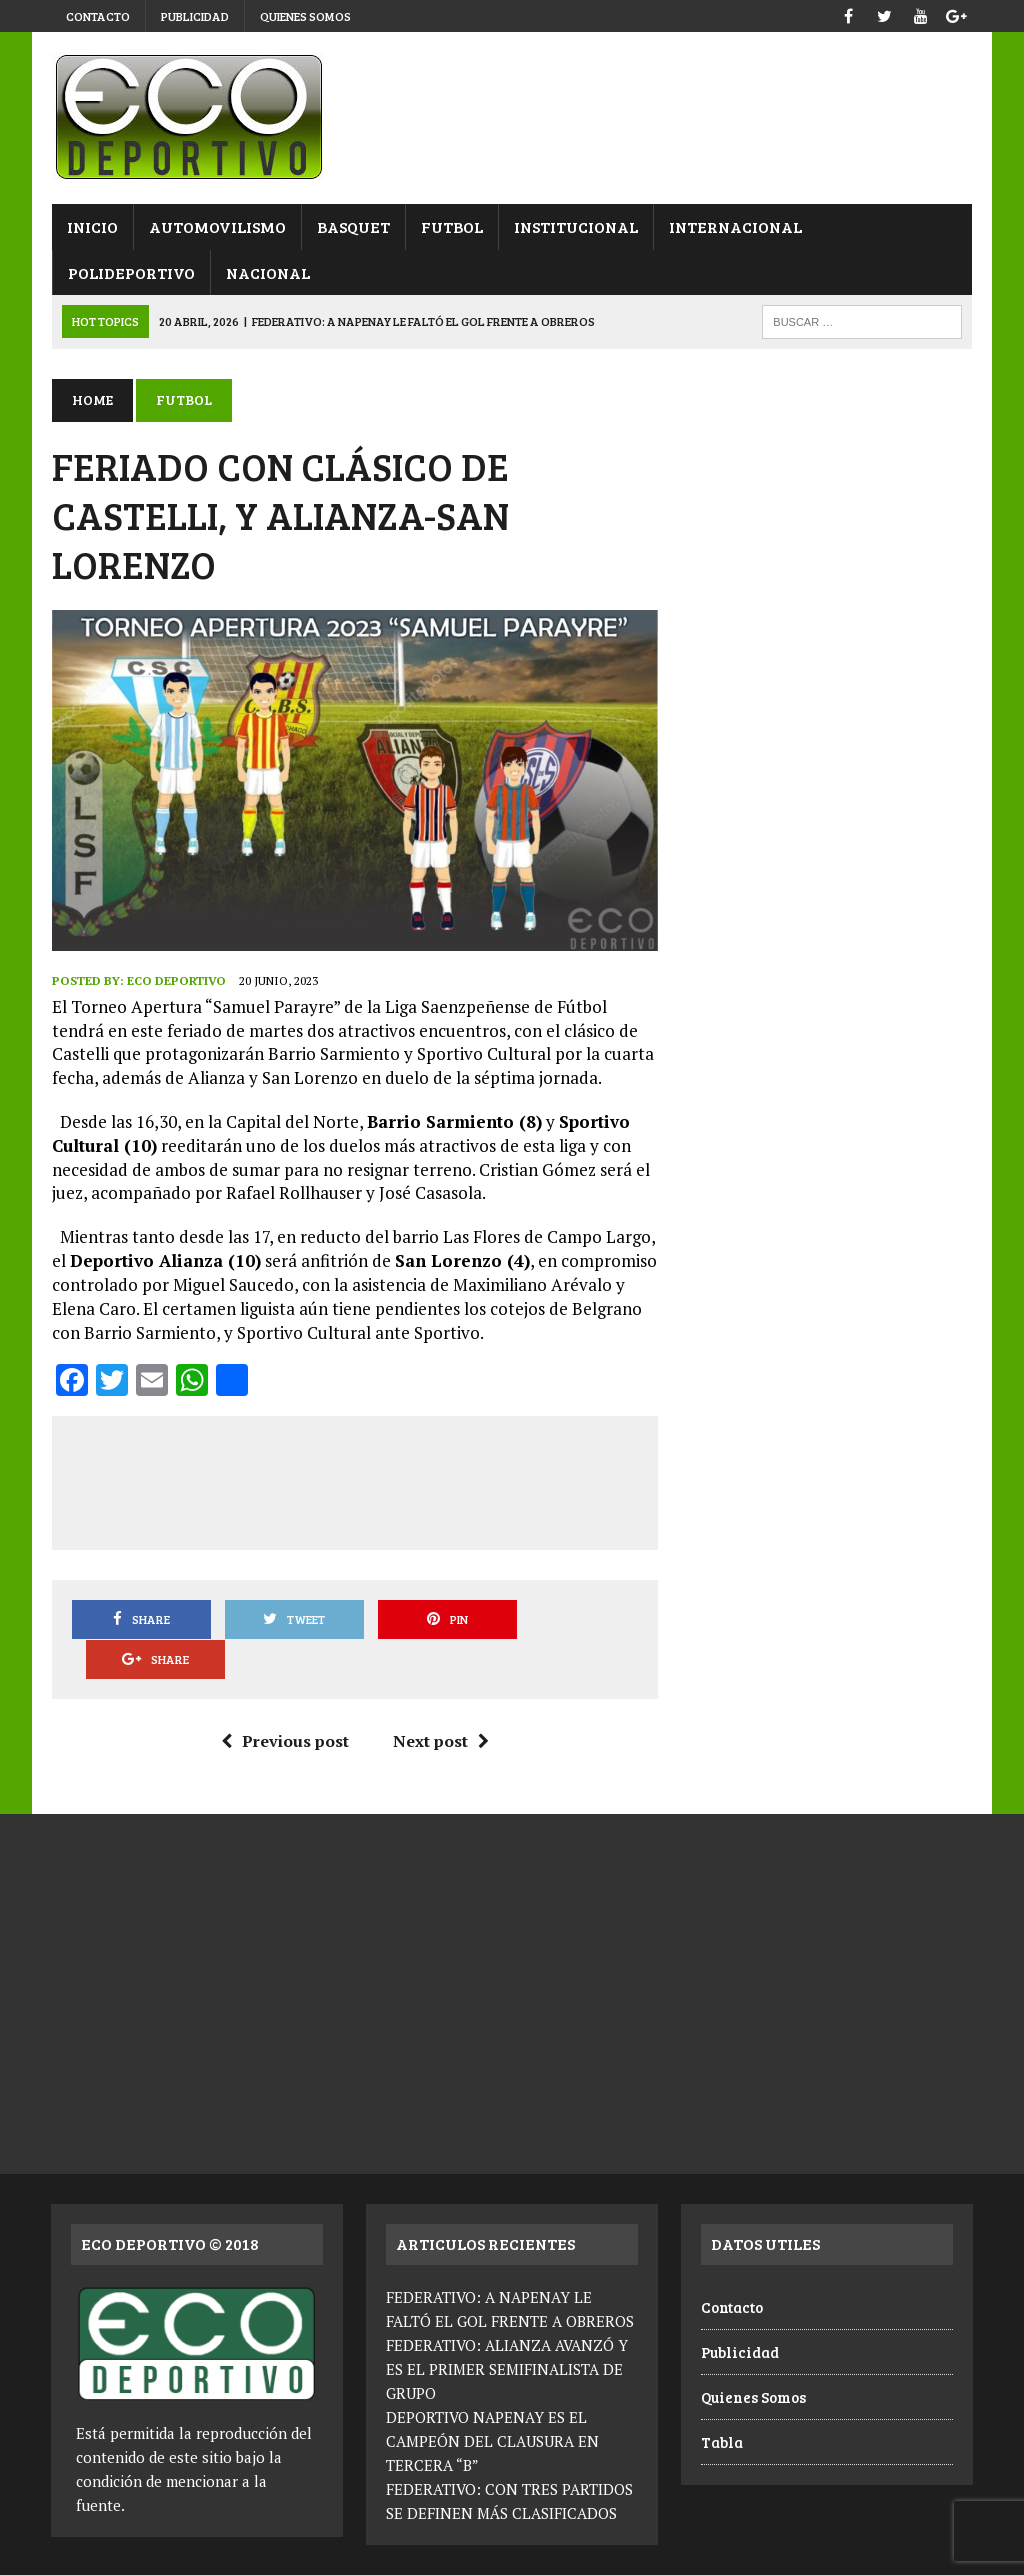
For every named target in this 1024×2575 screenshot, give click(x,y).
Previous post (285, 1701)
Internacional (734, 226)
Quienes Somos (305, 16)
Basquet (352, 226)
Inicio (91, 226)
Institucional (575, 226)
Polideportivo (130, 272)
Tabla (722, 2403)
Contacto (98, 16)
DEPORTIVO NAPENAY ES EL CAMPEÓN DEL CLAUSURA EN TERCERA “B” (492, 2402)
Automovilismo (216, 226)
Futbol (451, 226)
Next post (441, 1701)
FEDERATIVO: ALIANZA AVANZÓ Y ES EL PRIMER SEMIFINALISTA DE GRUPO (507, 2330)
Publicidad (195, 16)
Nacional (267, 272)
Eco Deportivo (175, 980)
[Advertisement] (433, 1480)
